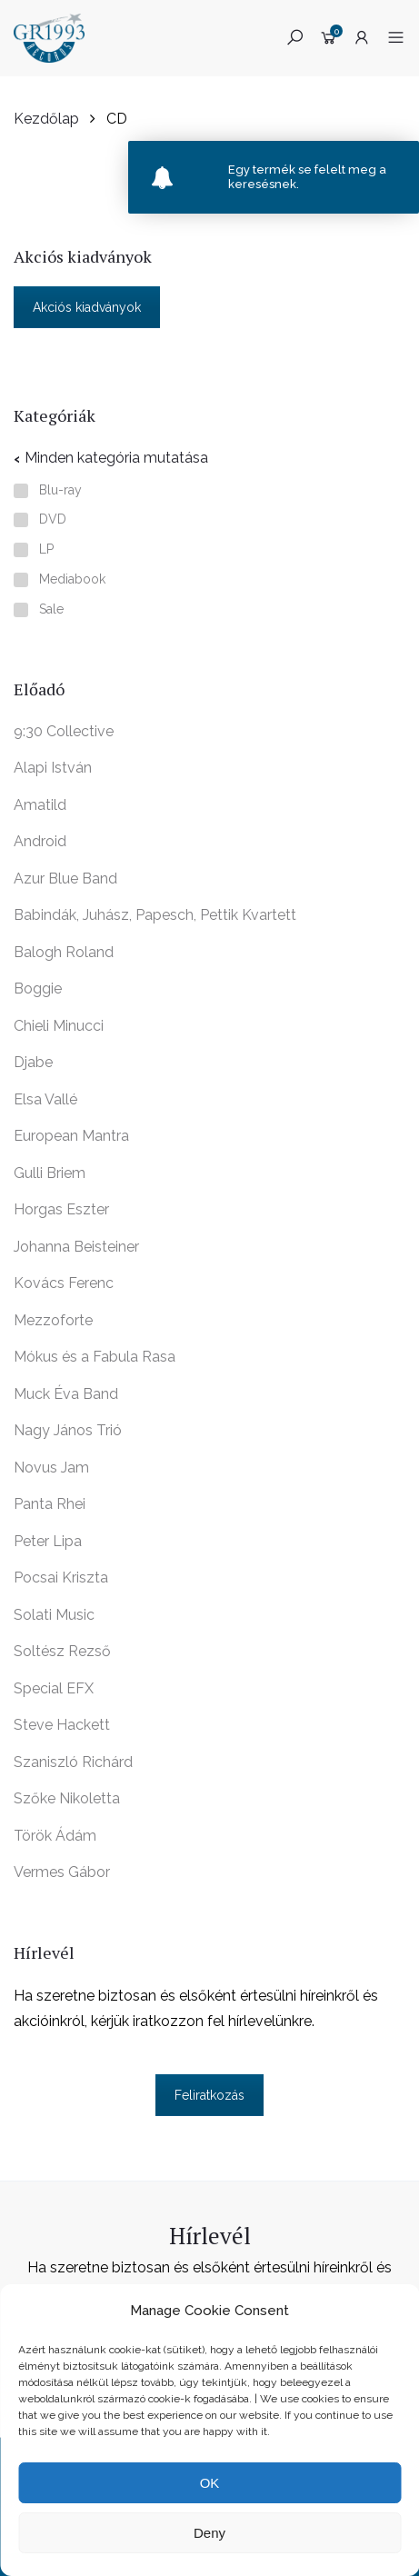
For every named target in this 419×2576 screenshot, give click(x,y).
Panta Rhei (49, 1504)
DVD (52, 519)
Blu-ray (60, 490)
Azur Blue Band (65, 878)
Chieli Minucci (59, 1025)
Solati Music (54, 1614)
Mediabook (72, 579)
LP (46, 549)
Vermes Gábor (62, 1872)
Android (40, 841)
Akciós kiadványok (87, 307)
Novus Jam (51, 1467)
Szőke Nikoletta (67, 1798)
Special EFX (54, 1688)
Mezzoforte (53, 1320)
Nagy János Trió (68, 1430)
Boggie (38, 988)
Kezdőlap (46, 118)
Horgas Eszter (61, 1209)
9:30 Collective (64, 731)
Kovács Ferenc (64, 1283)
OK (210, 2483)
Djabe (33, 1062)
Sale (51, 609)
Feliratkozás (209, 2095)
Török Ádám (55, 1835)
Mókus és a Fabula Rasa (94, 1356)
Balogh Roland (64, 952)
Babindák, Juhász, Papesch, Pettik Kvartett (155, 915)
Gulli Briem (49, 1173)
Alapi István (53, 767)
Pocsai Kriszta (61, 1577)
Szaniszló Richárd (73, 1762)
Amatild (40, 805)
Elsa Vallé (45, 1099)
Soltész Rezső (62, 1651)
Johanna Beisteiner (76, 1246)
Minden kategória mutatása (116, 457)
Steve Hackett (62, 1724)
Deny (209, 2533)
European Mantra (71, 1135)
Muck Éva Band (66, 1394)
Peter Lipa (48, 1541)
